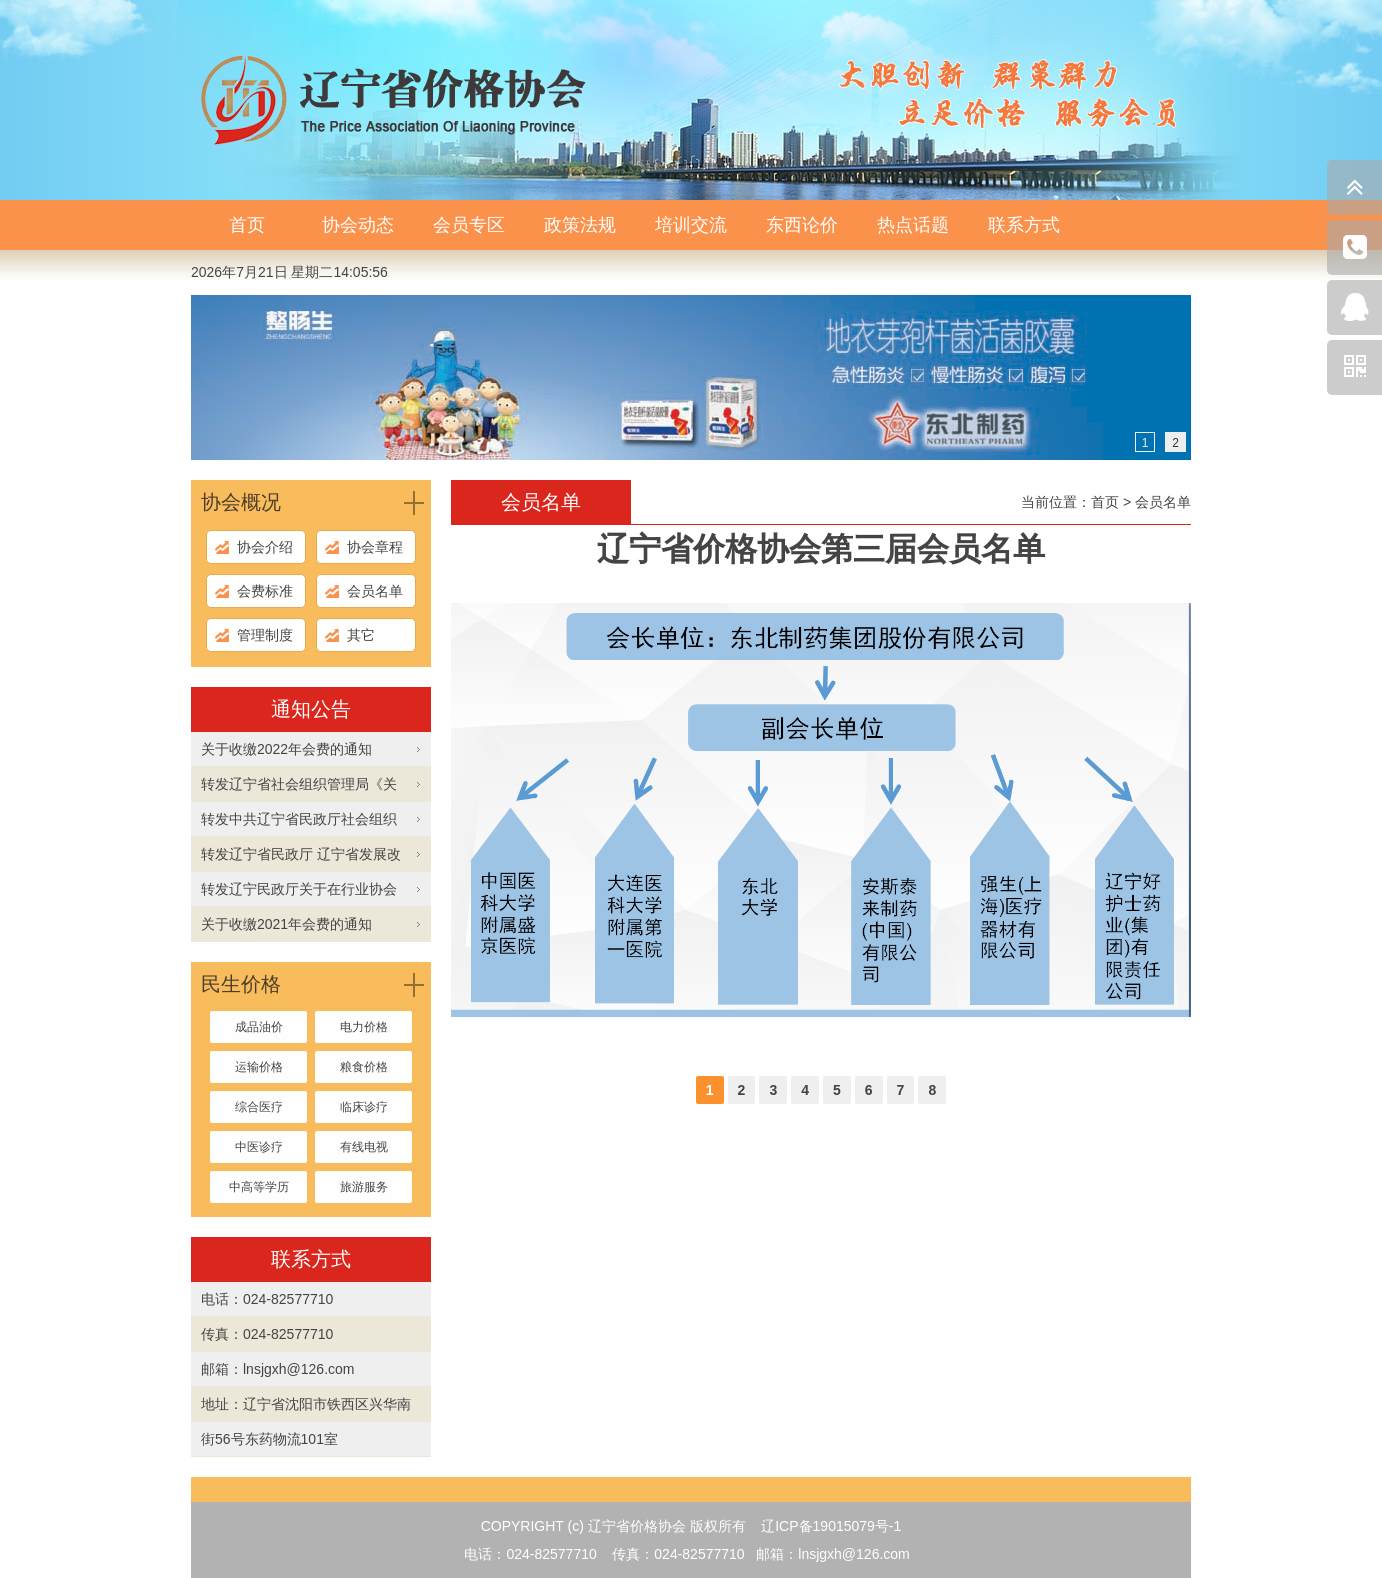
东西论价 (802, 225)
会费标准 (265, 591)
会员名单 (375, 591)
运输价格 (259, 1067)
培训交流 (691, 225)
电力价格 (364, 1027)
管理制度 (265, 635)
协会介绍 (265, 547)
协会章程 (375, 547)
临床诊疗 (364, 1107)
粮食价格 (364, 1067)
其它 (361, 635)
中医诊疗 (259, 1147)
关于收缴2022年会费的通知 (286, 749)
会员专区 (469, 225)
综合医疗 (259, 1107)
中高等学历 (259, 1187)
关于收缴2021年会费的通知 (286, 924)
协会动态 (358, 225)
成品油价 (259, 1027)
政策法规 (580, 225)
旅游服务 (364, 1187)
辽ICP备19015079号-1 (831, 1526)
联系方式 (1024, 225)
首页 (247, 225)
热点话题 (913, 225)
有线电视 (364, 1147)
